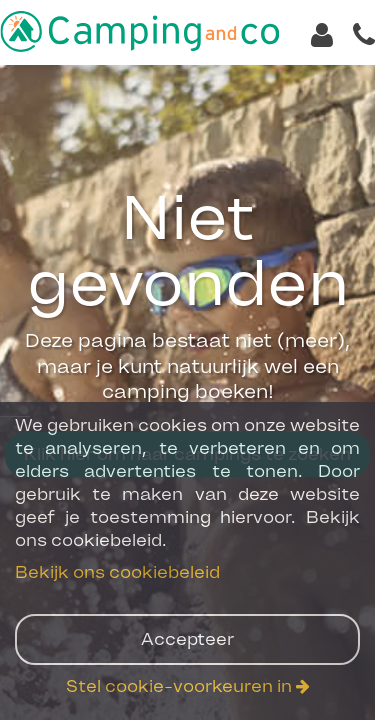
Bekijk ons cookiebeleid (117, 572)
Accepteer (187, 639)
